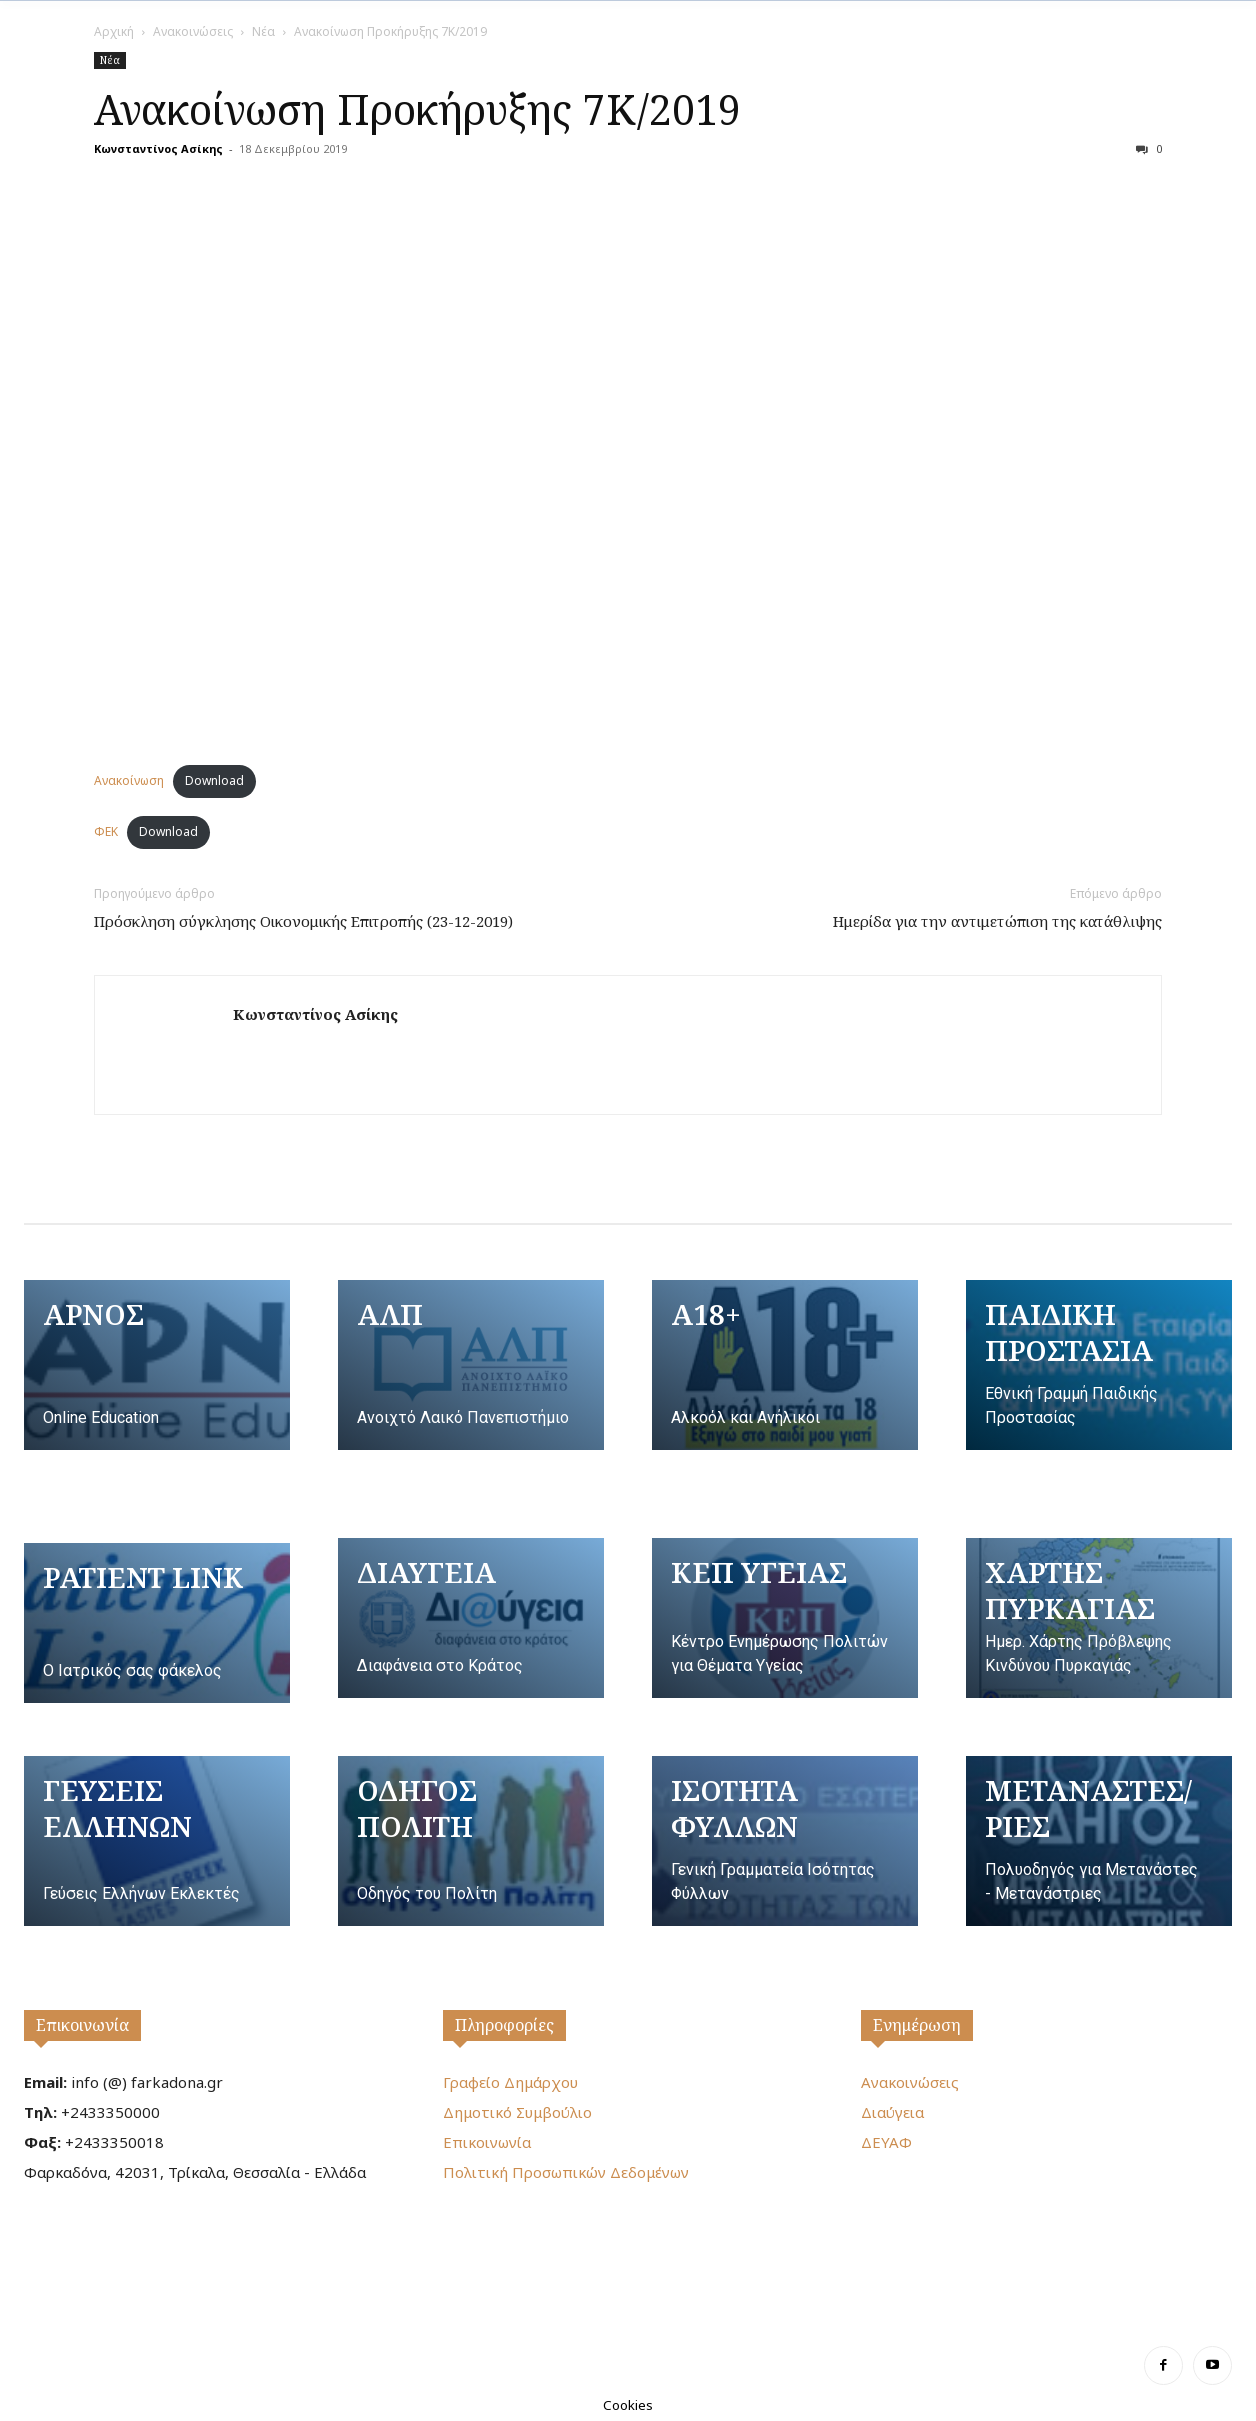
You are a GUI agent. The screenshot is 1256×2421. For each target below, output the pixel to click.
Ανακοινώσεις (193, 31)
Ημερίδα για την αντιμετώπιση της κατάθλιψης (997, 921)
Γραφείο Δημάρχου (510, 2082)
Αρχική (114, 31)
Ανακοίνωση (129, 780)
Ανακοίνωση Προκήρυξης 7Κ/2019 (417, 109)
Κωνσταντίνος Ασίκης (158, 148)
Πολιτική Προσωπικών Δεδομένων (566, 2172)
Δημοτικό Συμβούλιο (517, 2112)
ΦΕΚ (106, 831)
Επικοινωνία (82, 2025)
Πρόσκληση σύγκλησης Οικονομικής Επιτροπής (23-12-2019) (303, 921)
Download (214, 780)
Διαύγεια (892, 2112)
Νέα (263, 31)
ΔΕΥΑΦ (886, 2142)
